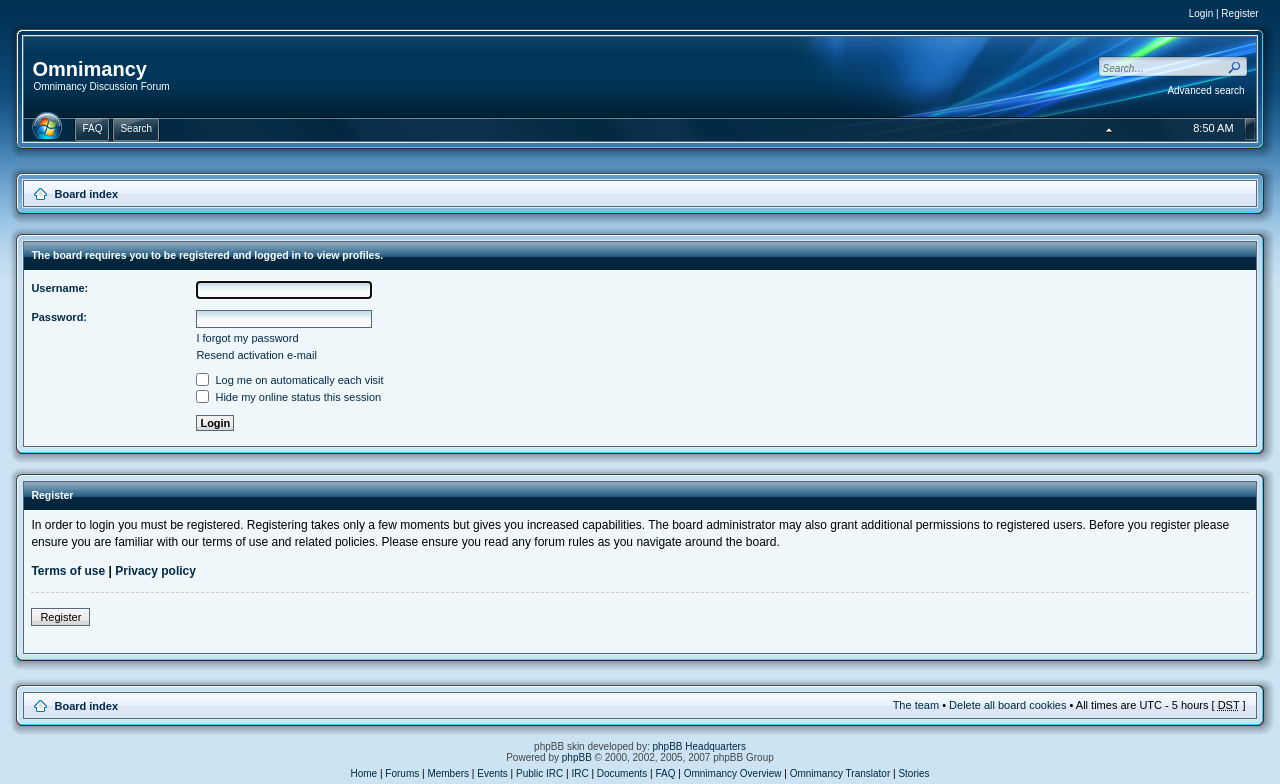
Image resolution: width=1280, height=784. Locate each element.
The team (916, 705)
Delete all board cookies (1007, 705)
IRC (579, 773)
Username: (59, 288)
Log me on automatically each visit (289, 380)
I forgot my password (247, 338)
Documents (622, 773)
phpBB (577, 757)
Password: (59, 317)
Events (492, 773)
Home (363, 773)
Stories (913, 773)
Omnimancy (89, 69)
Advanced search (1205, 90)
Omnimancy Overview (733, 773)
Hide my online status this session (288, 397)
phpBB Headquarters (699, 746)
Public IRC (539, 773)
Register (1239, 13)
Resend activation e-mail (256, 355)
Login (1201, 13)
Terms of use (68, 571)
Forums (402, 773)
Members (448, 773)
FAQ (666, 773)
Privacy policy (155, 571)
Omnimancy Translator (840, 773)
